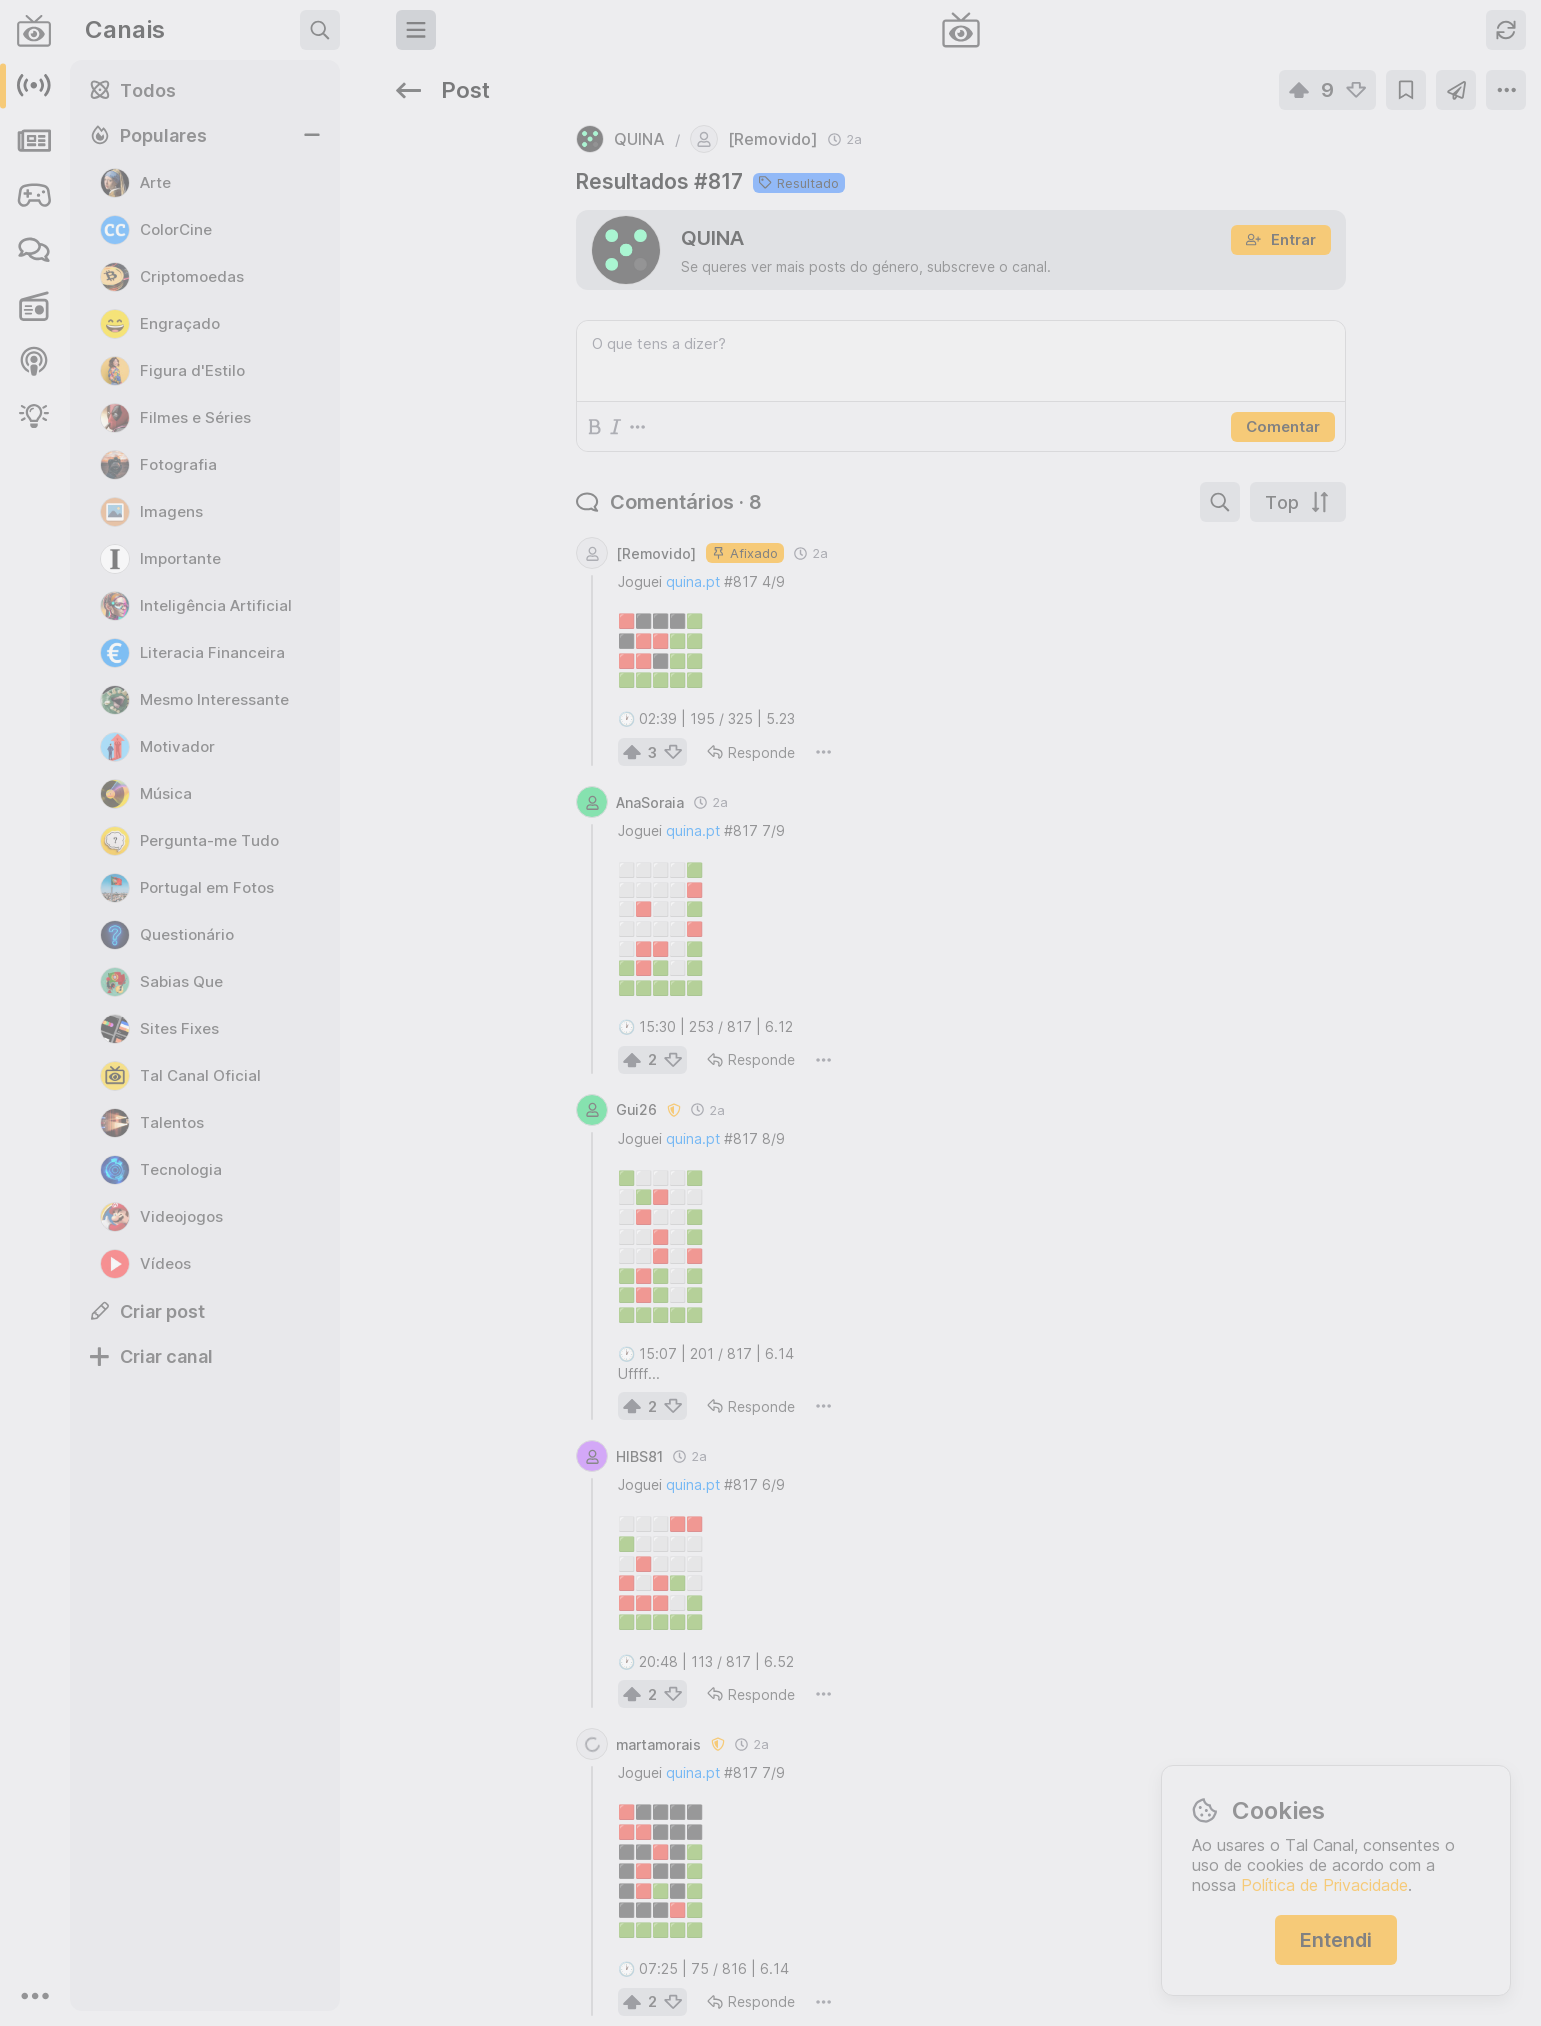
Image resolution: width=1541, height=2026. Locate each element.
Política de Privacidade (1324, 1885)
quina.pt (495, 521)
